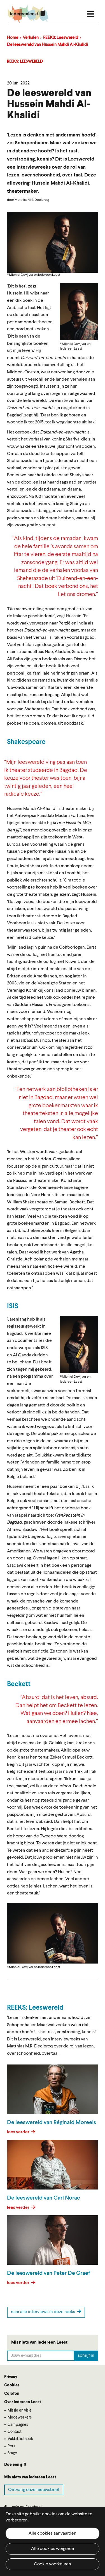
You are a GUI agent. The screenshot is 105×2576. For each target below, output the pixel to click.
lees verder (18, 2132)
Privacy (10, 2377)
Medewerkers (20, 2417)
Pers (11, 2446)
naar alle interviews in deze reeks (46, 2311)
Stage (12, 2453)
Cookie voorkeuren (52, 2564)
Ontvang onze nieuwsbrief (33, 2490)
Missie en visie (20, 2410)
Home (12, 38)
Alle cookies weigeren (52, 2549)
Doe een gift (15, 2465)
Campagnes (18, 2425)
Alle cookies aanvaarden (52, 2533)
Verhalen (31, 38)
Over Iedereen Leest (22, 2402)
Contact (15, 2432)
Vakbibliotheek (20, 2439)
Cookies (12, 2385)
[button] (79, 311)
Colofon (11, 2394)
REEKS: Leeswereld (60, 38)
